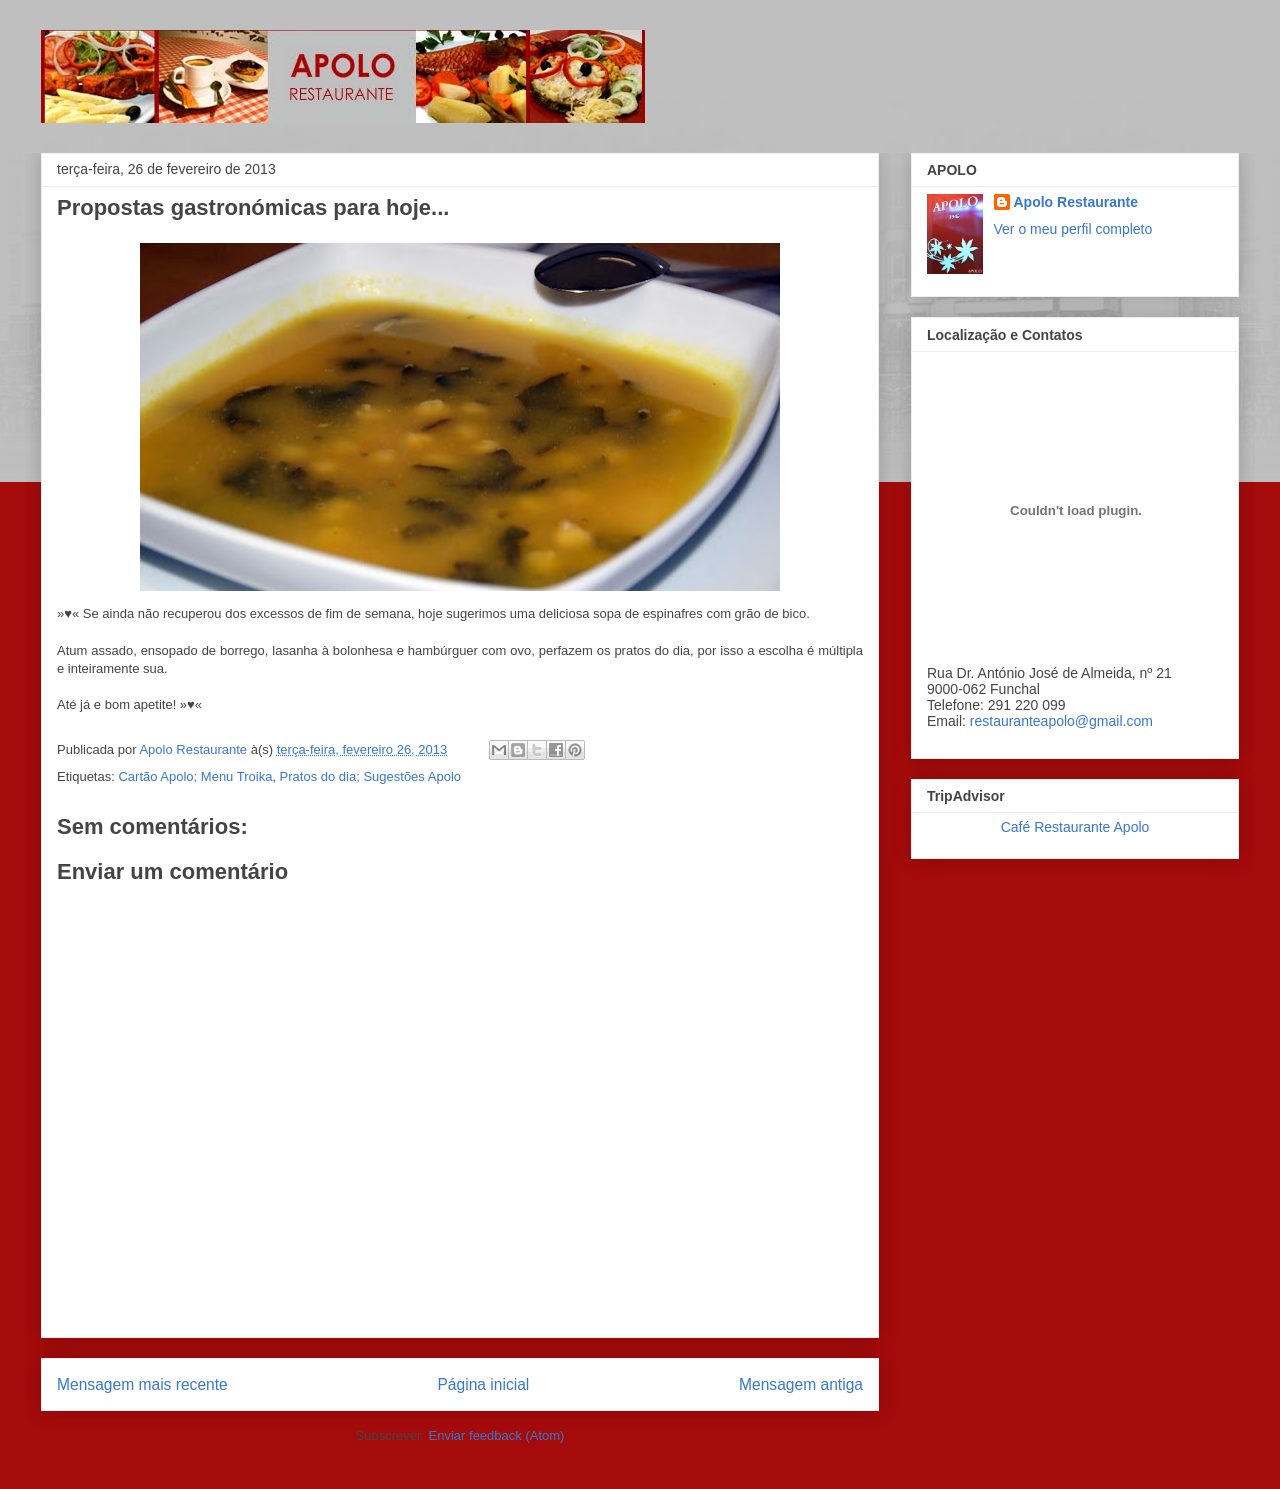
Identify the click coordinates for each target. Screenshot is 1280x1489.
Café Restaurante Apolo (1075, 827)
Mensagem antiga (801, 1384)
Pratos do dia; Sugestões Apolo (370, 776)
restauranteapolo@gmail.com (1061, 721)
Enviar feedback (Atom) (497, 1435)
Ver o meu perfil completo (1073, 229)
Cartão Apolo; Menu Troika (195, 776)
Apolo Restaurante (1076, 202)
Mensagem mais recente (142, 1384)
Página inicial (483, 1384)
